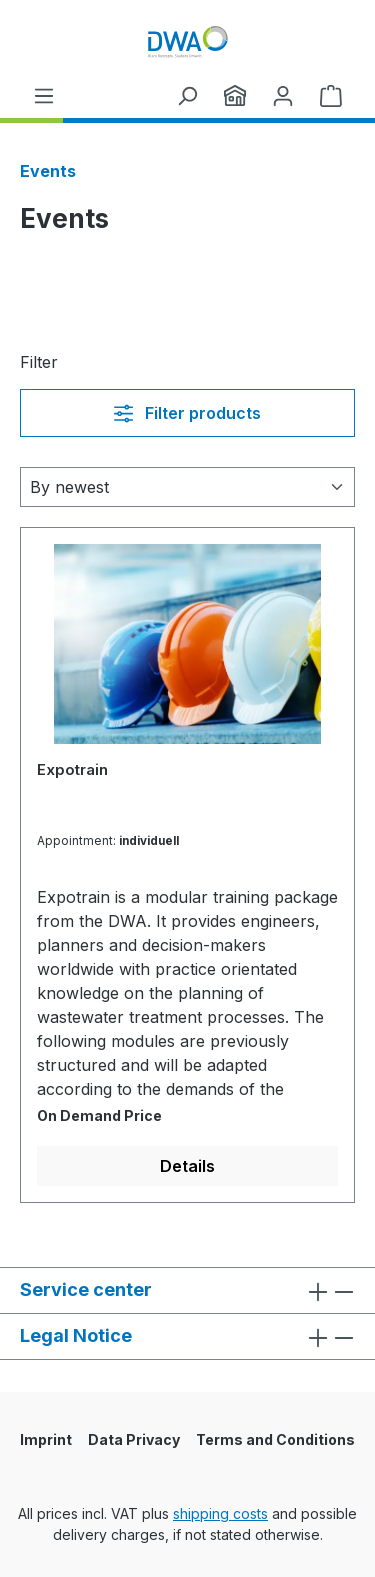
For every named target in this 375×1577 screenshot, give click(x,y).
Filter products (187, 413)
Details (187, 1166)
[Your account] (283, 95)
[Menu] (44, 95)
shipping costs (220, 1513)
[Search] (187, 95)
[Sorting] (187, 487)
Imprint (46, 1439)
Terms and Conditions (275, 1439)
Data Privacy (134, 1439)
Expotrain (72, 769)
